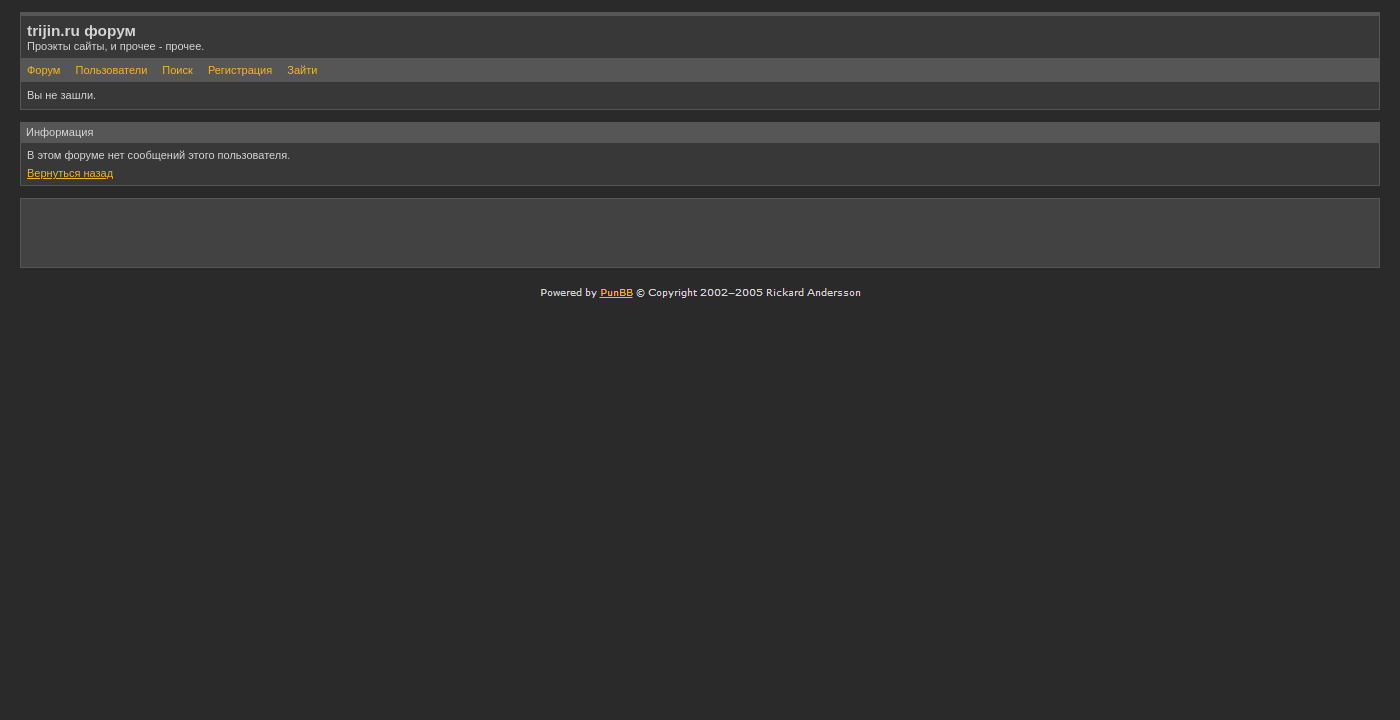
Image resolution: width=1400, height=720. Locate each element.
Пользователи (111, 70)
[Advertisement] (1139, 232)
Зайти (302, 70)
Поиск (177, 70)
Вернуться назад (70, 173)
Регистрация (240, 70)
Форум (43, 70)
